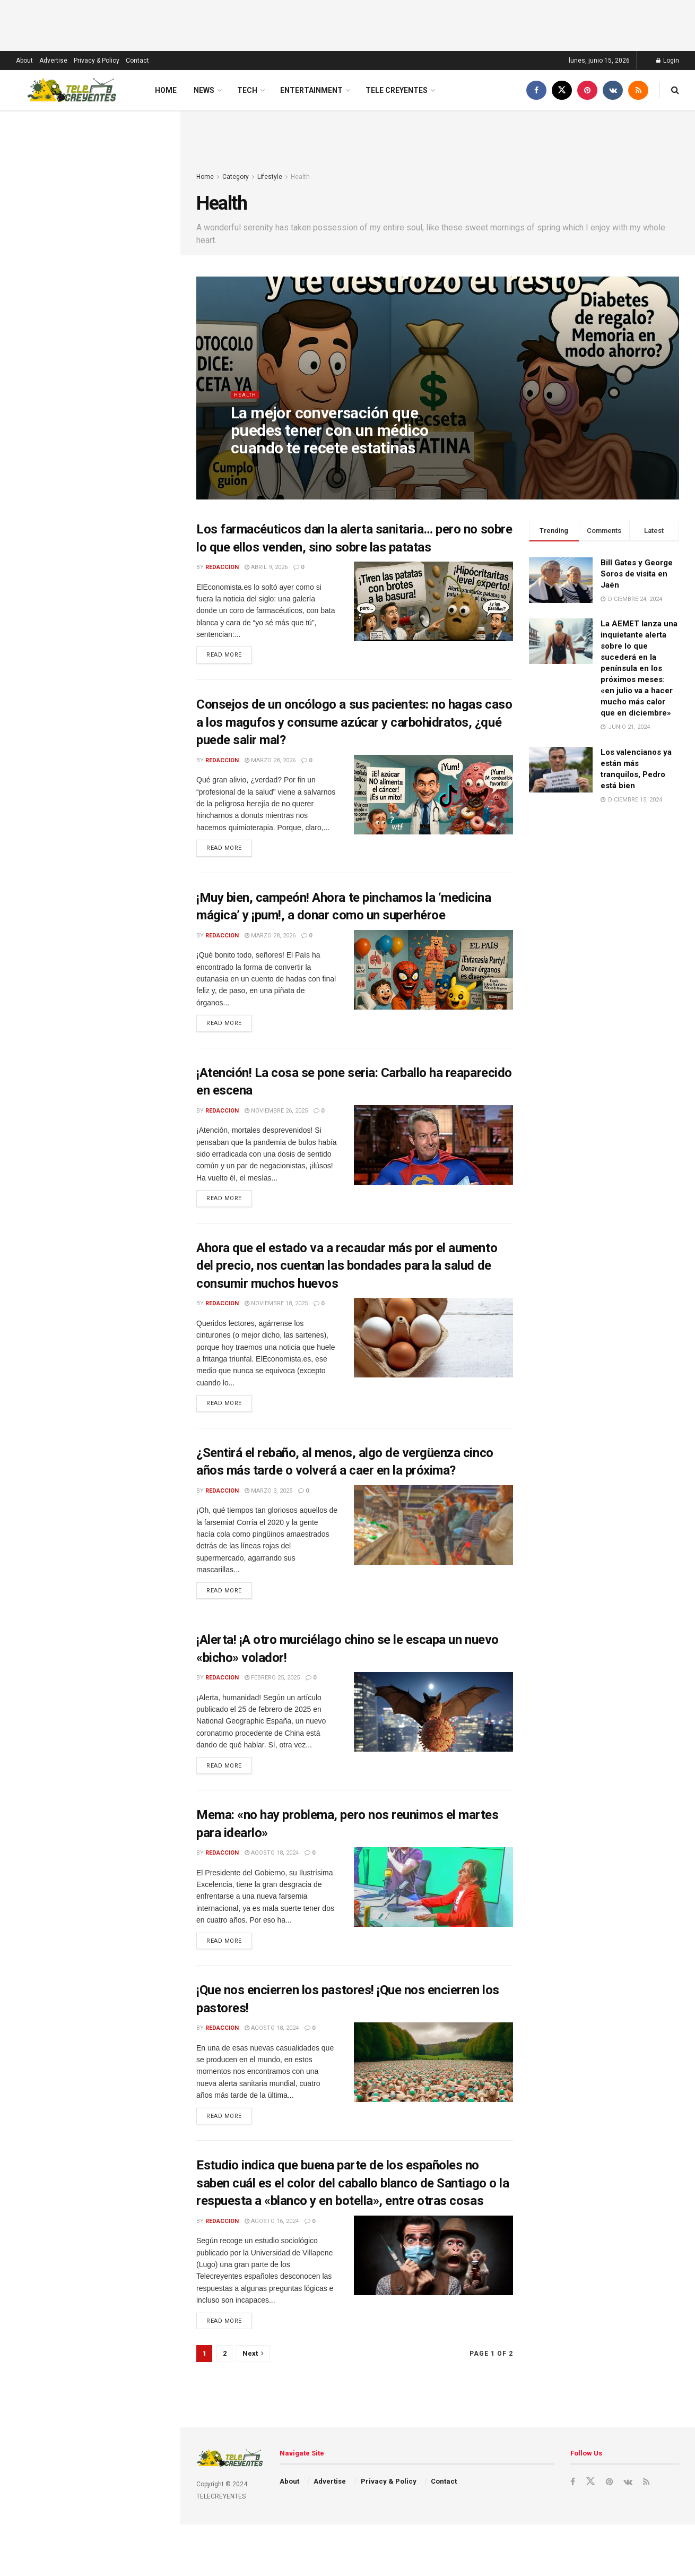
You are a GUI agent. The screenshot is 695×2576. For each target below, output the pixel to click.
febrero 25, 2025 (272, 1687)
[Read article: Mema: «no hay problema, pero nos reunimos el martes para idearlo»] (433, 1899)
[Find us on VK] (613, 90)
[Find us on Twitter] (562, 90)
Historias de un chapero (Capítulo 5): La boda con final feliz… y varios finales (113, 815)
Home (166, 90)
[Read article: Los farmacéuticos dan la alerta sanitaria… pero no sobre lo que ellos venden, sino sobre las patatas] (433, 601)
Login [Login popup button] (667, 60)
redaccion (222, 567)
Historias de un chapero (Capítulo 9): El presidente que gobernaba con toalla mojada (111, 586)
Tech (247, 90)
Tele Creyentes (397, 90)
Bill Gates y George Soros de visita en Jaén (637, 574)
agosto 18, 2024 (272, 1864)
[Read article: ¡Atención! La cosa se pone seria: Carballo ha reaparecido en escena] (433, 1150)
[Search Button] (675, 90)
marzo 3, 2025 (268, 1498)
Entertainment (311, 90)
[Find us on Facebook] (536, 90)
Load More (90, 983)
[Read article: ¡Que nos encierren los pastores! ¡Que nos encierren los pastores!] (433, 2075)
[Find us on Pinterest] (587, 90)
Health (300, 176)
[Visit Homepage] (72, 90)
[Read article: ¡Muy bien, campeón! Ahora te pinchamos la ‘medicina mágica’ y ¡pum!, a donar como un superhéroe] (433, 973)
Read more (229, 654)
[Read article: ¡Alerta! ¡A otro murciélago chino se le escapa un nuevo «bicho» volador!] (433, 1722)
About (24, 60)
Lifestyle (269, 176)
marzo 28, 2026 (270, 762)
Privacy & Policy (96, 60)
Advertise (53, 60)
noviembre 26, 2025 (276, 1115)
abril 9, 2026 (266, 567)
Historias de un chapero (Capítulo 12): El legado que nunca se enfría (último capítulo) (112, 258)
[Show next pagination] (253, 2370)
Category (235, 176)
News (204, 90)
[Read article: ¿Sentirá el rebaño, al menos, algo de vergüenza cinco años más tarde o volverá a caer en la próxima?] (433, 1533)
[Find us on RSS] (638, 90)
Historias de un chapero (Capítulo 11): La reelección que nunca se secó (111, 470)
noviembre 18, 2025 (276, 1310)
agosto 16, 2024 (272, 2236)
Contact (137, 60)
